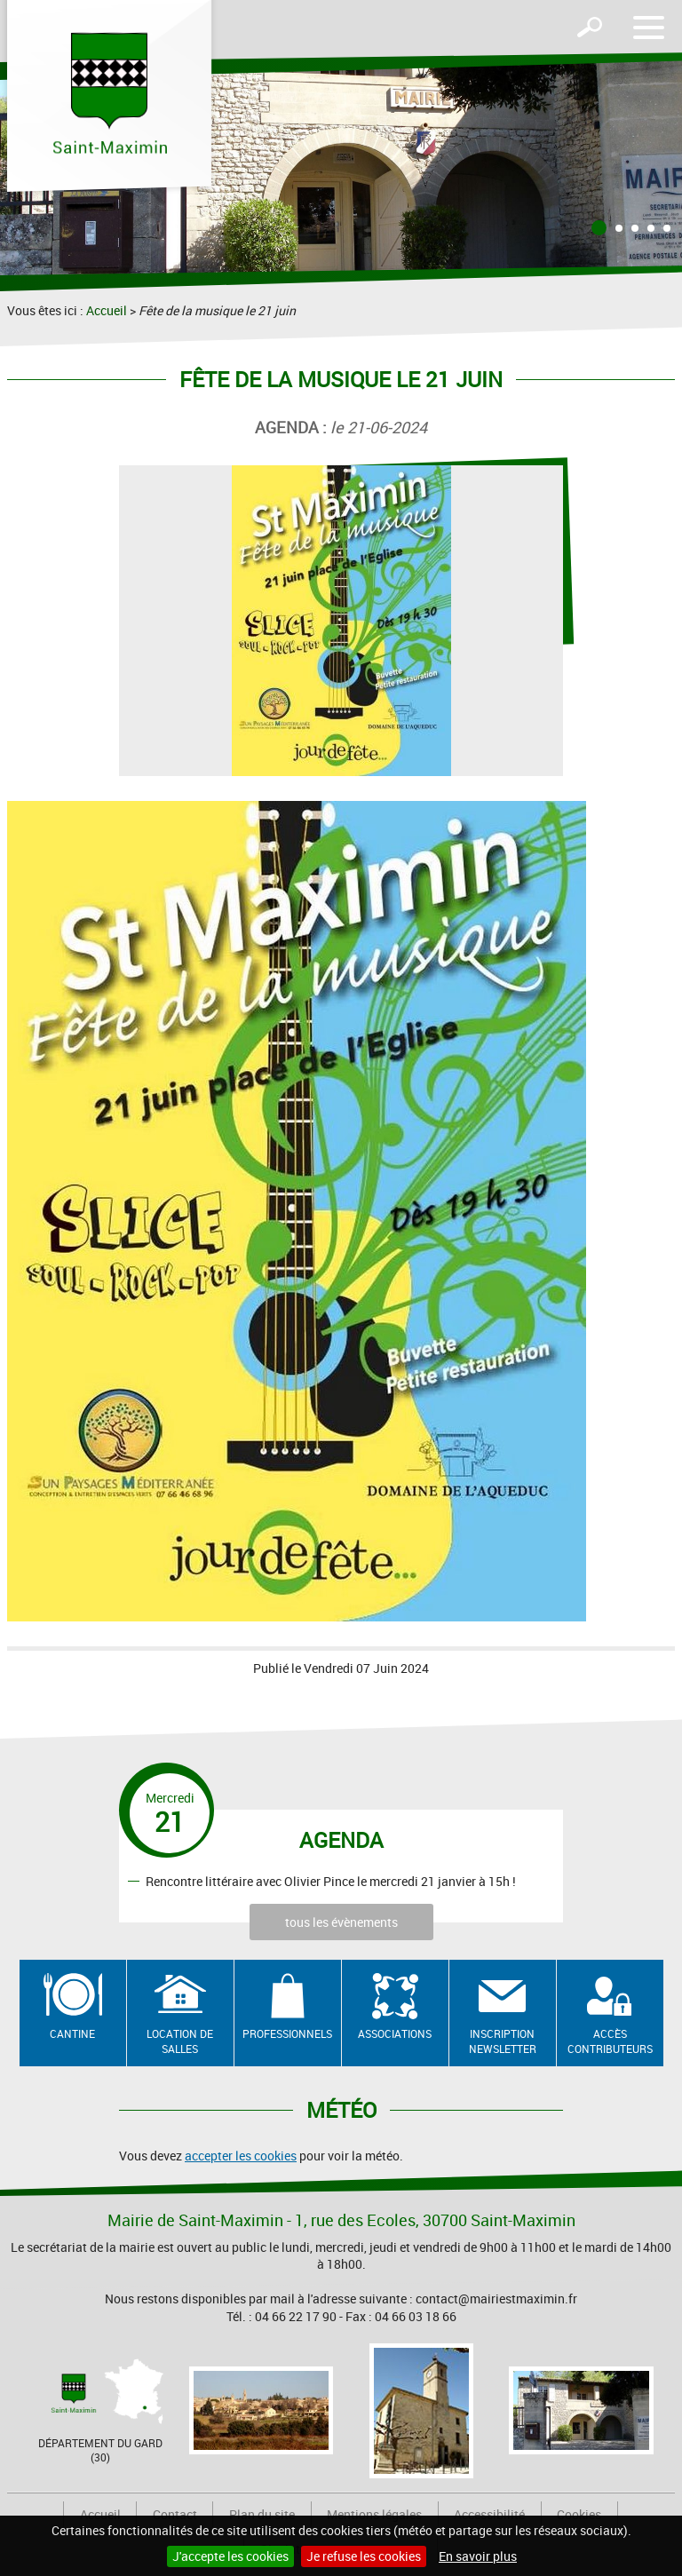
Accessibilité (489, 2514)
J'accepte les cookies (230, 2556)
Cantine (72, 2033)
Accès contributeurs (610, 2041)
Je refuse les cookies (363, 2556)
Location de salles (180, 2041)
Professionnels (287, 2033)
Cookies (579, 2514)
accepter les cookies (241, 2155)
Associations (395, 2033)
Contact (175, 2514)
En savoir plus (478, 2556)
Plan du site (262, 2514)
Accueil (106, 310)
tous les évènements (341, 1922)
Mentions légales (374, 2514)
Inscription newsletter (502, 2041)
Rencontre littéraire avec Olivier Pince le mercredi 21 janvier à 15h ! (331, 1880)
